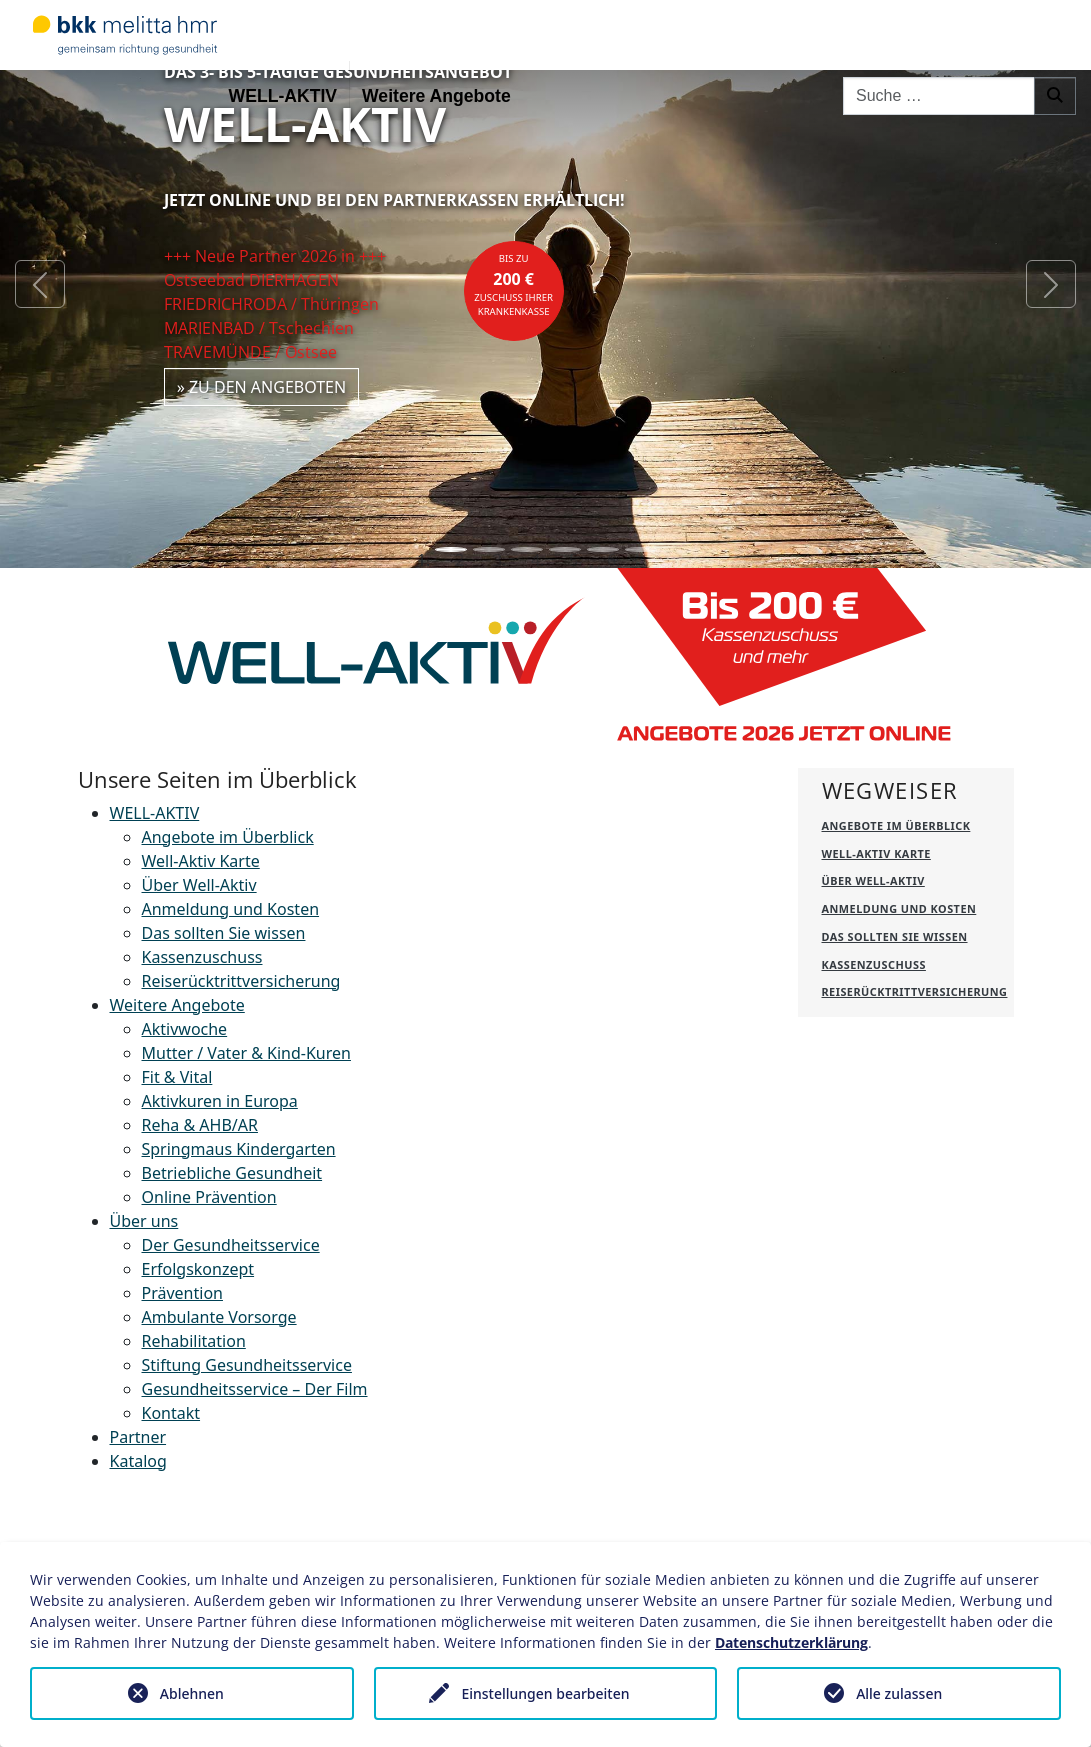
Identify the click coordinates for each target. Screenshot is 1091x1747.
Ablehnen (192, 1693)
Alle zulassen (899, 1693)
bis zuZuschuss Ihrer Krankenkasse (513, 285)
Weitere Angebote (436, 96)
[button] (40, 284)
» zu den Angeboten (262, 387)
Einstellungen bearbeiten (545, 1693)
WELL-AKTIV (283, 96)
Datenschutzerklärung (791, 1642)
